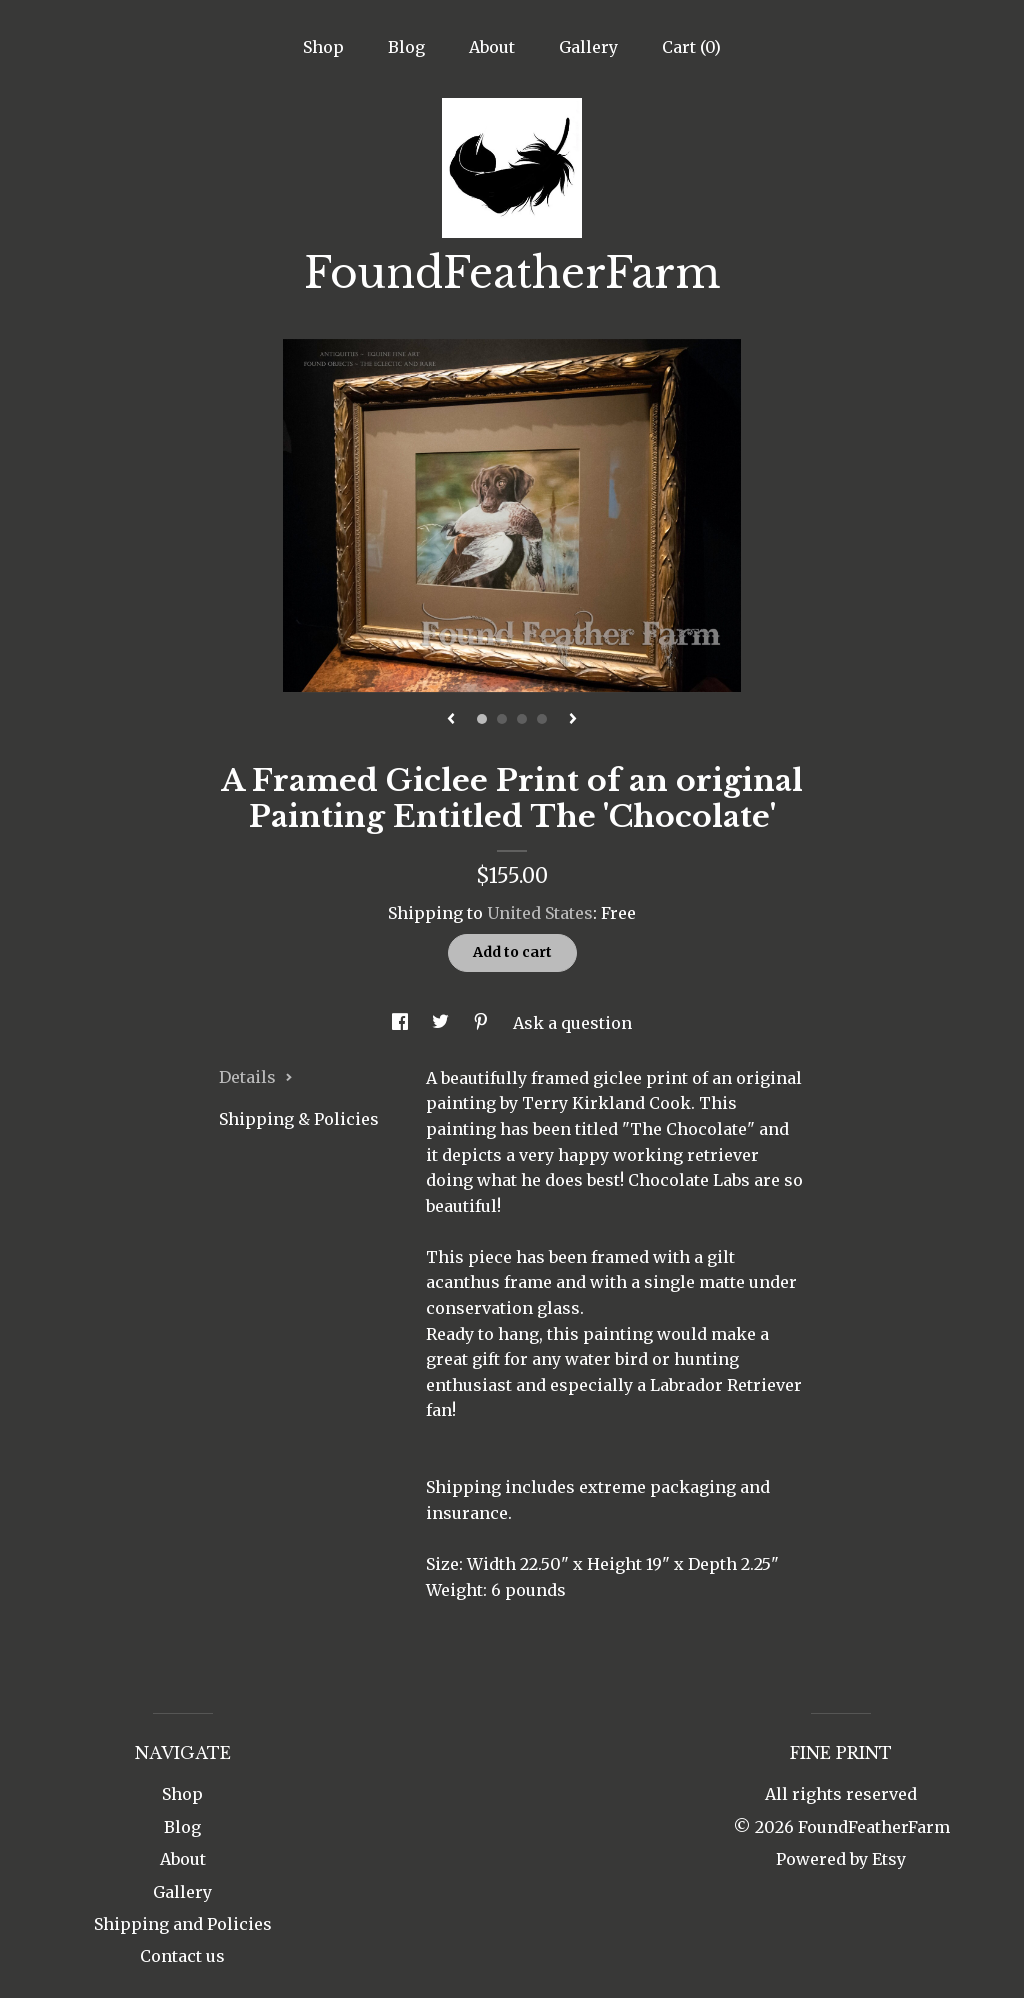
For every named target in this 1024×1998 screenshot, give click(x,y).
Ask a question (572, 1023)
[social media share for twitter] (442, 1023)
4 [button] (542, 719)
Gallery (588, 47)
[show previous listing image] (451, 720)
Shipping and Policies (183, 1924)
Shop (323, 47)
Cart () (691, 47)
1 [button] (482, 719)
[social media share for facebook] (402, 1023)
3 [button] (522, 719)
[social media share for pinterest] (483, 1023)
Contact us (182, 1956)
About (492, 47)
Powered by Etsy (841, 1859)
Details (256, 1077)
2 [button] (502, 719)
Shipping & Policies (299, 1119)
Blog (406, 47)
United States (540, 913)
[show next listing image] (573, 720)
